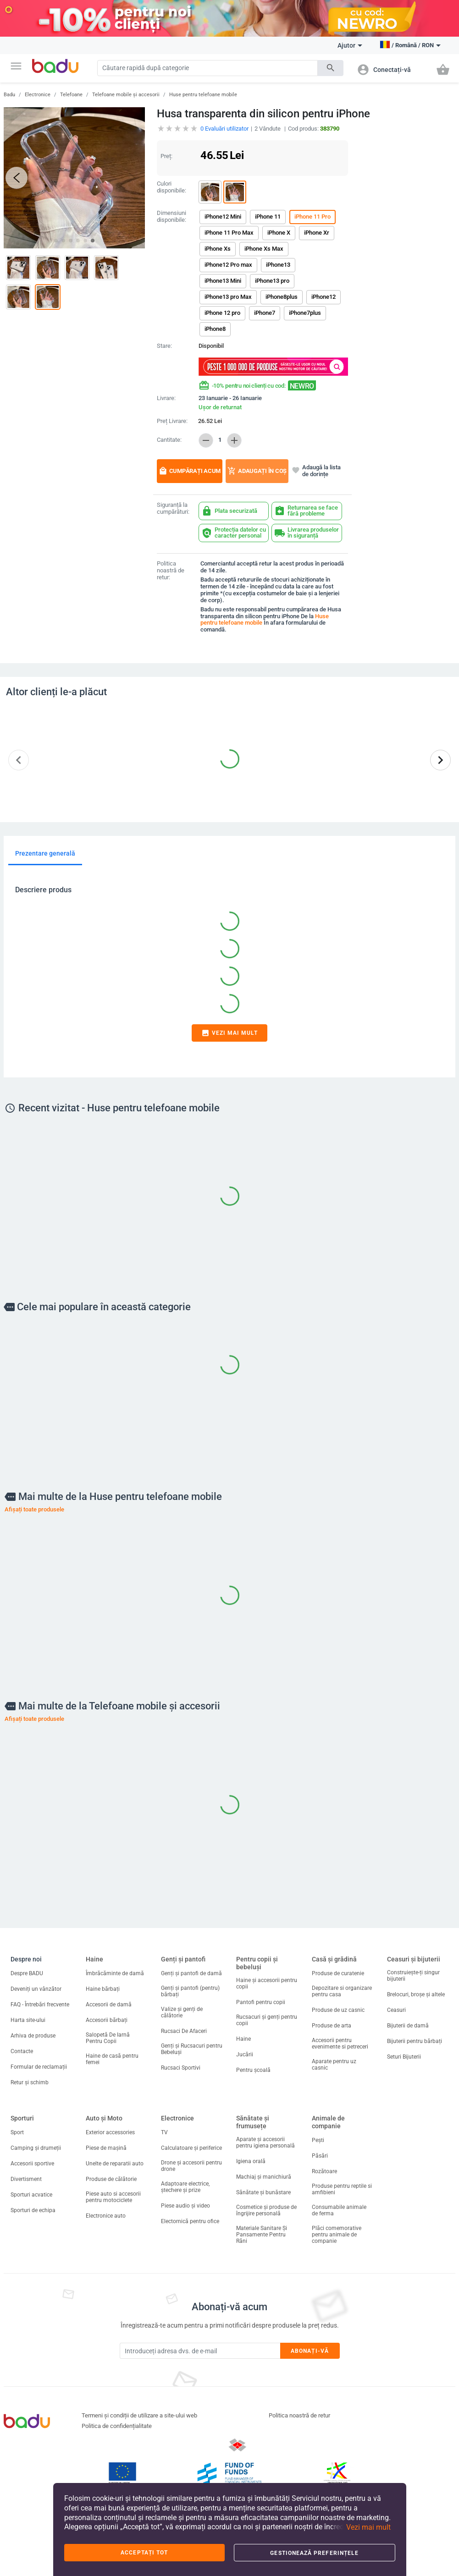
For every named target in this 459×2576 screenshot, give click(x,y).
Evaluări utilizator (224, 128)
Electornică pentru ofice (190, 2221)
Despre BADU (27, 1973)
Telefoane (71, 95)
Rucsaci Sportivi (180, 2068)
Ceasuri (396, 2010)
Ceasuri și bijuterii (413, 1959)
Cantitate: (169, 440)
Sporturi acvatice (31, 2195)
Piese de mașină (106, 2148)
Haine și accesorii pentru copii (266, 1983)
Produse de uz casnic (338, 2010)
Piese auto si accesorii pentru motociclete (113, 2197)
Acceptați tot (144, 2552)
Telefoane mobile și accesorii (126, 95)
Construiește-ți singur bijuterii (413, 1975)
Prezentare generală (45, 853)
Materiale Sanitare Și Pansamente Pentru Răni (261, 2234)
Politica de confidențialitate (117, 2425)
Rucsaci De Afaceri (184, 2031)
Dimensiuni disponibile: (171, 216)
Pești (318, 2140)
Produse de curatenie (338, 1973)
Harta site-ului (28, 2020)
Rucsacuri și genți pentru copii (266, 2020)
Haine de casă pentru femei (112, 2059)
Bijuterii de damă (408, 2025)
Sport (17, 2132)
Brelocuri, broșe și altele (416, 1994)
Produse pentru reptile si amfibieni (342, 2189)
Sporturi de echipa (33, 2210)
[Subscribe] (200, 2351)
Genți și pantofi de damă (191, 1973)
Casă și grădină (334, 1959)
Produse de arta (331, 2025)
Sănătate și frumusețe (252, 2122)
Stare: (164, 346)
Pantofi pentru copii (260, 2002)
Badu (9, 95)
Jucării (244, 2054)
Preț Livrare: (172, 421)
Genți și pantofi (183, 1959)
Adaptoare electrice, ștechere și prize (185, 2187)
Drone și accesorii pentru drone (191, 2165)
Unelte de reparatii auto (115, 2163)
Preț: (166, 156)
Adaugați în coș (257, 471)
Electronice (37, 95)
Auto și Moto (104, 2118)
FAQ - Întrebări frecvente (40, 2004)
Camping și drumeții (36, 2148)
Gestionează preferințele (314, 2553)
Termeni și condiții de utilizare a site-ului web (139, 2415)
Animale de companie (328, 2122)
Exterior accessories (110, 2132)
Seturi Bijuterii (404, 2057)
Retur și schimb (30, 2082)
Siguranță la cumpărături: (173, 508)
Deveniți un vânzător (36, 1989)
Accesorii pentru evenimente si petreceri (340, 2043)
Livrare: (166, 398)
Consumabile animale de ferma (339, 2210)
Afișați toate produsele (34, 1509)
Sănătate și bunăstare (263, 2192)
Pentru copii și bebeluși (257, 1963)
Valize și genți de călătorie (182, 2012)
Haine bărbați (103, 1989)
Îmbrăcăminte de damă (115, 1973)
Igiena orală (250, 2161)
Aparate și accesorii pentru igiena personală (265, 2142)
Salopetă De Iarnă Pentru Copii (108, 2038)
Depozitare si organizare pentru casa (342, 1991)
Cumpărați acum (190, 471)
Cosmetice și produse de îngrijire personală (266, 2210)
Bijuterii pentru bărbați (414, 2041)
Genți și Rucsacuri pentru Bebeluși (191, 2049)
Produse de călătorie (111, 2179)
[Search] (207, 68)
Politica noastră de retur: (170, 570)
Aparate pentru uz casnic (334, 2064)
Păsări (320, 2156)
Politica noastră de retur (299, 2415)
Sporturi (22, 2118)
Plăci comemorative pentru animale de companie (336, 2234)
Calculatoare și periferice (191, 2148)
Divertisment (26, 2179)
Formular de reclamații (39, 2067)
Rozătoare (324, 2171)
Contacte (22, 2051)
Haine (94, 1959)
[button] (16, 66)
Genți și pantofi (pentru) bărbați (190, 1991)
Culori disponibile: (171, 187)
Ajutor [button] (349, 45)
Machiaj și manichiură (263, 2177)
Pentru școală (253, 2070)
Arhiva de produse (33, 2035)
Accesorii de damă (109, 2004)
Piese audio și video (185, 2206)
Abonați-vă (310, 2351)
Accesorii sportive (32, 2163)
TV (164, 2132)
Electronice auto (106, 2216)
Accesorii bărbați (106, 2020)
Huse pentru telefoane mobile (203, 95)
